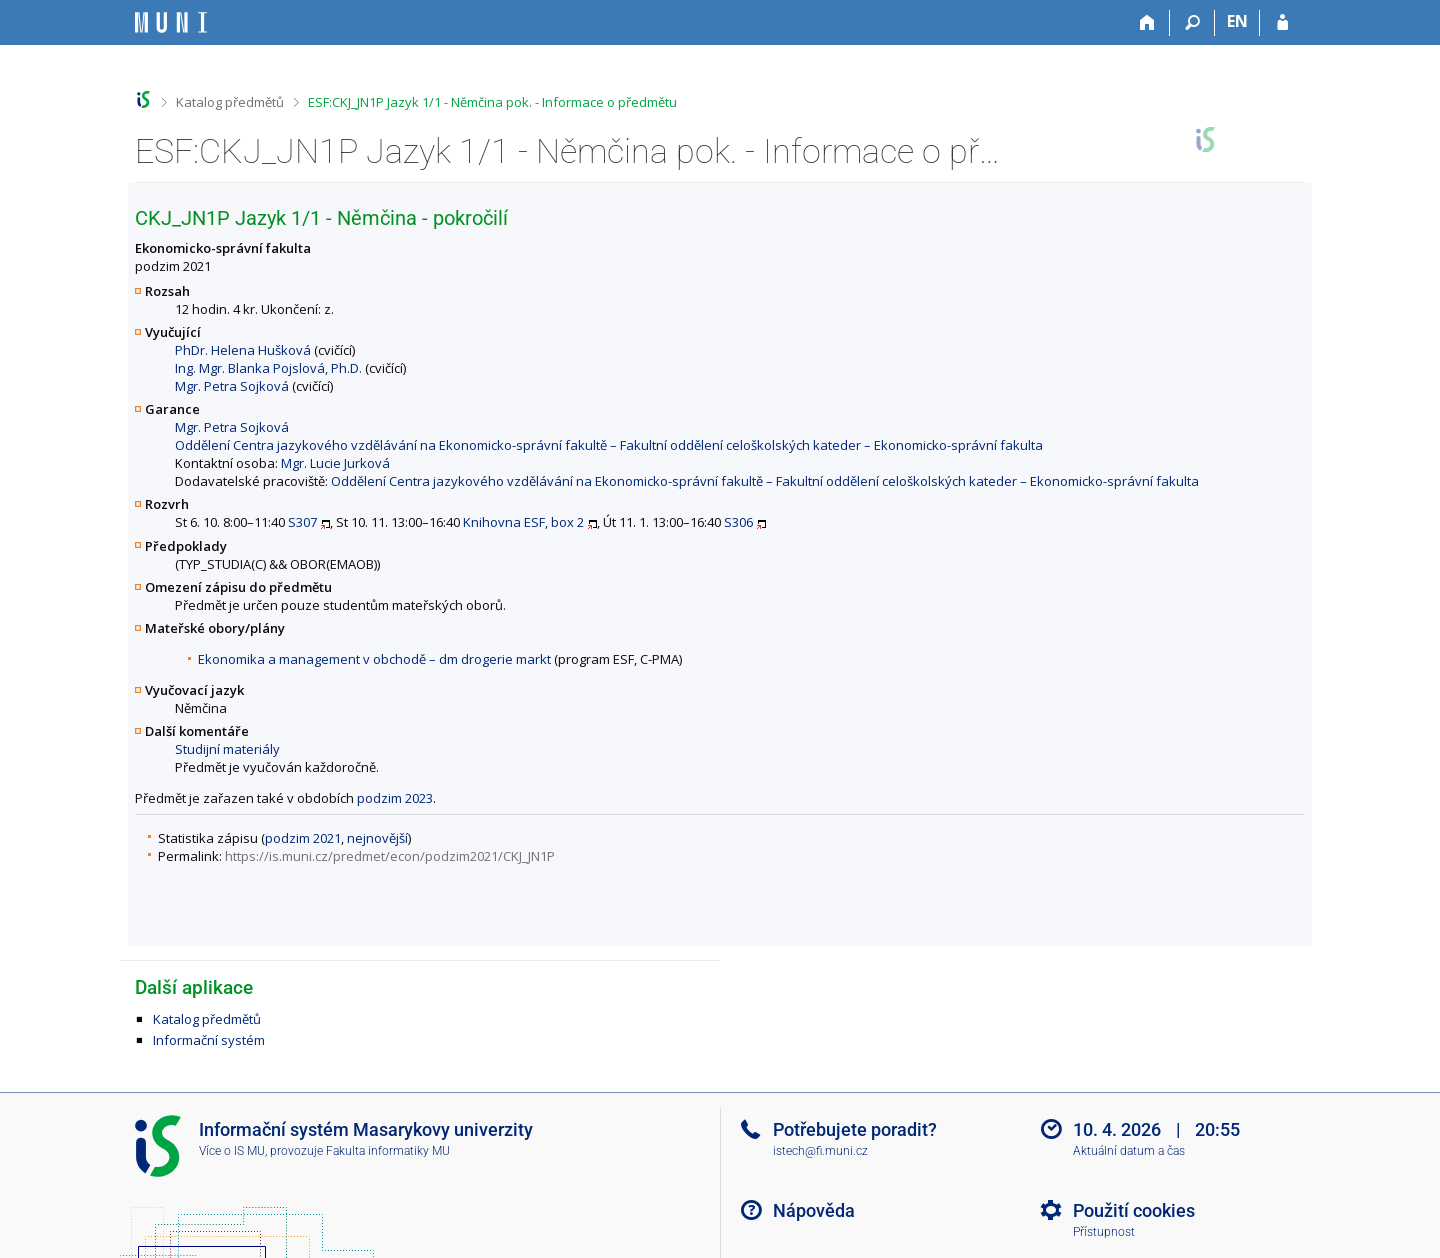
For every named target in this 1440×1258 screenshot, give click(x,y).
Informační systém (209, 1040)
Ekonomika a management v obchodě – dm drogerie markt (374, 659)
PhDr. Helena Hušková (243, 350)
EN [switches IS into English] (1237, 21)
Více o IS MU (232, 1151)
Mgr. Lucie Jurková (335, 463)
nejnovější (377, 838)
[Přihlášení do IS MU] (1282, 23)
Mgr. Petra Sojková (232, 386)
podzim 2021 (303, 838)
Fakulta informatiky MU (388, 1151)
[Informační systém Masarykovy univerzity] (171, 22)
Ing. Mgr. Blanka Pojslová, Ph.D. (268, 368)
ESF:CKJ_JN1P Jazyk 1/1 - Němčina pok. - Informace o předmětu (492, 102)
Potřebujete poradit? (855, 1129)
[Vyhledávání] (1192, 23)
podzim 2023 (395, 798)
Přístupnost (1104, 1232)
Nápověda (814, 1210)
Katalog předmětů (230, 102)
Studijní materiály (227, 749)
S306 (738, 522)
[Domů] (1147, 23)
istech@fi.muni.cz (820, 1151)
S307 (302, 522)
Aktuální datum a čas (1129, 1151)
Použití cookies (1134, 1210)
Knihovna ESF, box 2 (523, 522)
